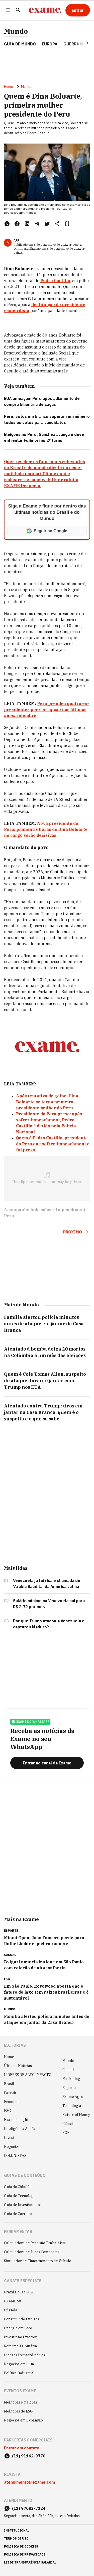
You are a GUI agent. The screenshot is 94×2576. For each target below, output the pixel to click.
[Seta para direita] (81, 43)
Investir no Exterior (20, 2337)
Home (8, 86)
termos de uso (16, 2538)
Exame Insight (16, 2119)
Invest (9, 2137)
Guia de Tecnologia (20, 2196)
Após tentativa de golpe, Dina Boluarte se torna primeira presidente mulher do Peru (47, 1101)
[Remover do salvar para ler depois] (67, 224)
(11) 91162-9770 (28, 2455)
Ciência (68, 2123)
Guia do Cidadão (18, 2187)
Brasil (9, 2083)
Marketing (71, 2078)
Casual (68, 2069)
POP (65, 2132)
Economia (12, 2101)
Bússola (10, 2310)
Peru (9, 1215)
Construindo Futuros (21, 2319)
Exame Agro (72, 2096)
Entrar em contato (21, 2447)
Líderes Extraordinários (24, 2355)
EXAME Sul (13, 2301)
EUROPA (49, 43)
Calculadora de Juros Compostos (31, 2252)
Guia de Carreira (18, 2214)
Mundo (16, 31)
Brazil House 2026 (19, 2292)
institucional (16, 2530)
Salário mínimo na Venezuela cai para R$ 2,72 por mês (49, 1603)
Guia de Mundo (20, 43)
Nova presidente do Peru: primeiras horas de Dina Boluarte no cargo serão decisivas (45, 829)
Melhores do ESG (18, 2411)
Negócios (12, 2146)
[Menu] (8, 10)
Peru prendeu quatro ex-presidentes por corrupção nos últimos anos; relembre (46, 709)
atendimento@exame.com (29, 2482)
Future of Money (76, 2114)
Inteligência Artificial (22, 2128)
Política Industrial (19, 2373)
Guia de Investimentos (23, 2205)
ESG (7, 2110)
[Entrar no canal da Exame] (47, 1763)
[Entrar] (77, 10)
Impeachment (70, 1209)
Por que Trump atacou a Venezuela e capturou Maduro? (48, 1623)
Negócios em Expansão (23, 2420)
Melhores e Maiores (20, 2402)
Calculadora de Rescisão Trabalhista (35, 2243)
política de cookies (21, 2546)
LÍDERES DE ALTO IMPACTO (27, 2074)
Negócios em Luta (19, 2364)
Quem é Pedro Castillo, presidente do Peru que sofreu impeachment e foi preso (52, 1143)
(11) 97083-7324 (28, 2508)
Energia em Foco (18, 2328)
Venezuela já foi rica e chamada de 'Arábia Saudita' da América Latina (46, 1583)
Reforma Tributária (20, 2346)
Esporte (69, 2087)
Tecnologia (71, 2105)
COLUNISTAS (15, 2155)
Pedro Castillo (55, 280)
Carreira (11, 2092)
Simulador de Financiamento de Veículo (37, 2261)
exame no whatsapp (30, 1722)
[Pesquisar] (18, 10)
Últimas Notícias (18, 2065)
